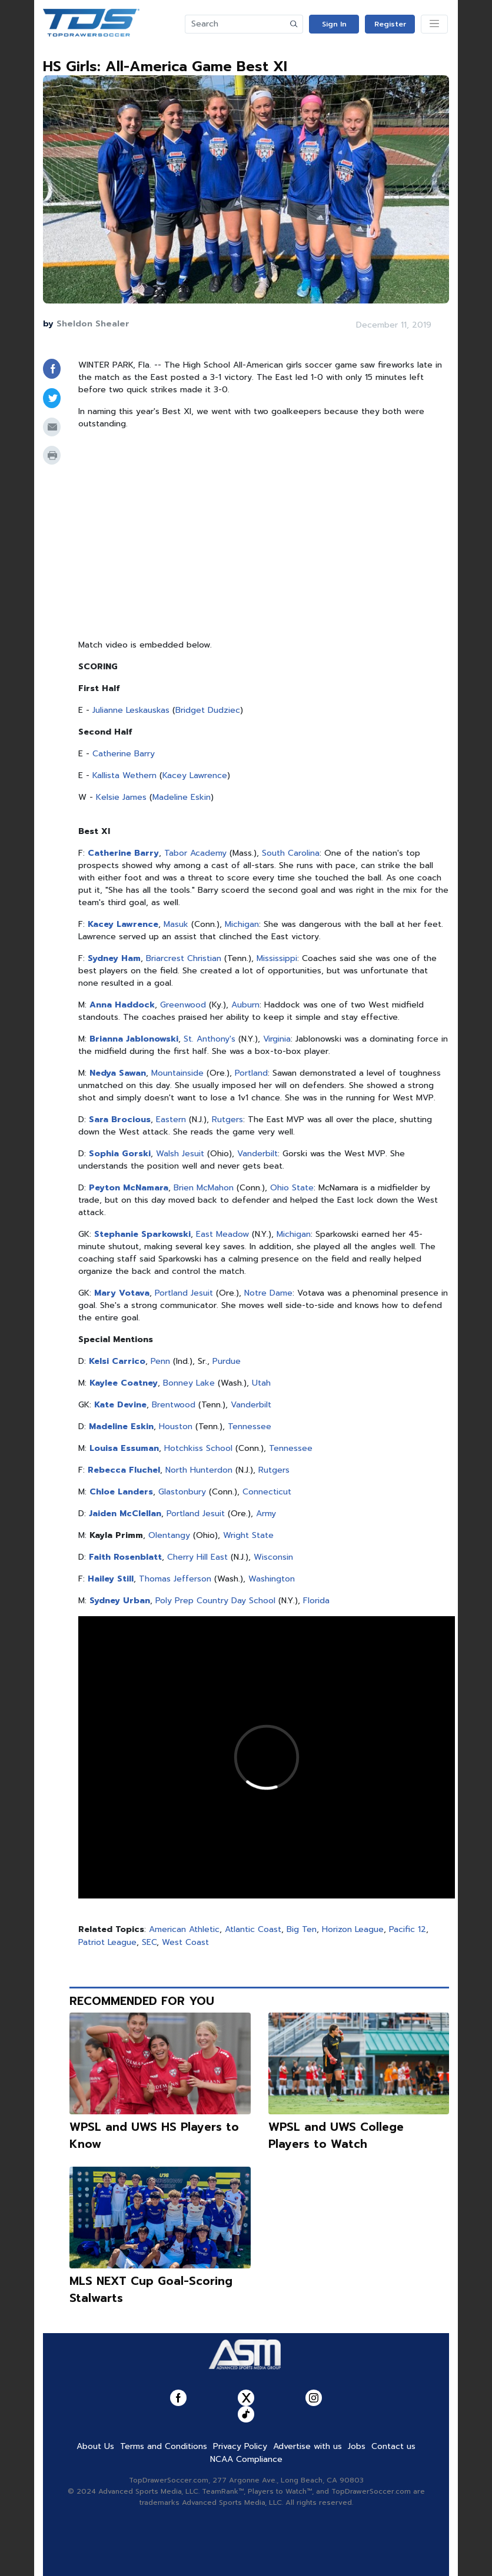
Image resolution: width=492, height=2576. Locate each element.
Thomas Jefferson (175, 1579)
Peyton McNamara (128, 1188)
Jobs (356, 2446)
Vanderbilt (257, 1153)
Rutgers (227, 1119)
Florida (316, 1600)
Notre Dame (268, 1293)
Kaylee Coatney (123, 1383)
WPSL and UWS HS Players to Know (154, 2135)
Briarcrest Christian (183, 958)
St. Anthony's (209, 1039)
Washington (271, 1579)
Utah (261, 1383)
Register (390, 24)
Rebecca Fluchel (124, 1470)
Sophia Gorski (120, 1153)
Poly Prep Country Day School (215, 1600)
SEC (149, 1942)
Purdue (226, 1361)
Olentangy (169, 1535)
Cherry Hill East (197, 1557)
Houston (175, 1426)
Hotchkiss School (198, 1448)
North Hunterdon (198, 1470)
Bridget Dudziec (207, 710)
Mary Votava (121, 1293)
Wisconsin (273, 1557)
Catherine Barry (123, 754)
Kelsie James (121, 797)
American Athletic (184, 1929)
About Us (95, 2446)
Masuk (176, 924)
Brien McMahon (204, 1188)
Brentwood (173, 1405)
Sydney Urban (119, 1600)
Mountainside (177, 1073)
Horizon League (353, 1929)
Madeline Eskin (181, 797)
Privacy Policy (240, 2446)
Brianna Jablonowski (133, 1039)
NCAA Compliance (246, 2459)
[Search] (235, 24)
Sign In (334, 24)
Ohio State (292, 1188)
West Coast (185, 1942)
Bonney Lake (189, 1383)
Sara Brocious (120, 1119)
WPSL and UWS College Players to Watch (336, 2135)
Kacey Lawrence (194, 775)
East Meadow (222, 1234)
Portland (251, 1073)
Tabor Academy (195, 853)
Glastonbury (182, 1492)
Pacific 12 (407, 1929)
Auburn (245, 1005)
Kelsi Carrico (117, 1361)
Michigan (242, 924)
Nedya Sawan (117, 1073)
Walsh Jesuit (180, 1153)
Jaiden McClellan (125, 1513)
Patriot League (107, 1942)
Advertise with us (307, 2446)
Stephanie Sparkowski (142, 1234)
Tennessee (249, 1426)
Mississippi (277, 958)
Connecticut (266, 1492)
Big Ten (302, 1929)
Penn (160, 1361)
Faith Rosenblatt (125, 1557)
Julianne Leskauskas (130, 710)
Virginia (277, 1039)
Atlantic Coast (253, 1929)
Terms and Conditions (163, 2446)
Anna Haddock (122, 1005)
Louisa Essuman (124, 1448)
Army (266, 1513)
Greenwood (183, 1005)
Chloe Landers (121, 1492)
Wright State (248, 1535)
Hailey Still (111, 1579)
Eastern (171, 1119)
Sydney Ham (114, 958)
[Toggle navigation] (434, 24)
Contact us (393, 2446)
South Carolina (291, 853)
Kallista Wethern (124, 775)
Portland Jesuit (184, 1293)
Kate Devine (120, 1405)
